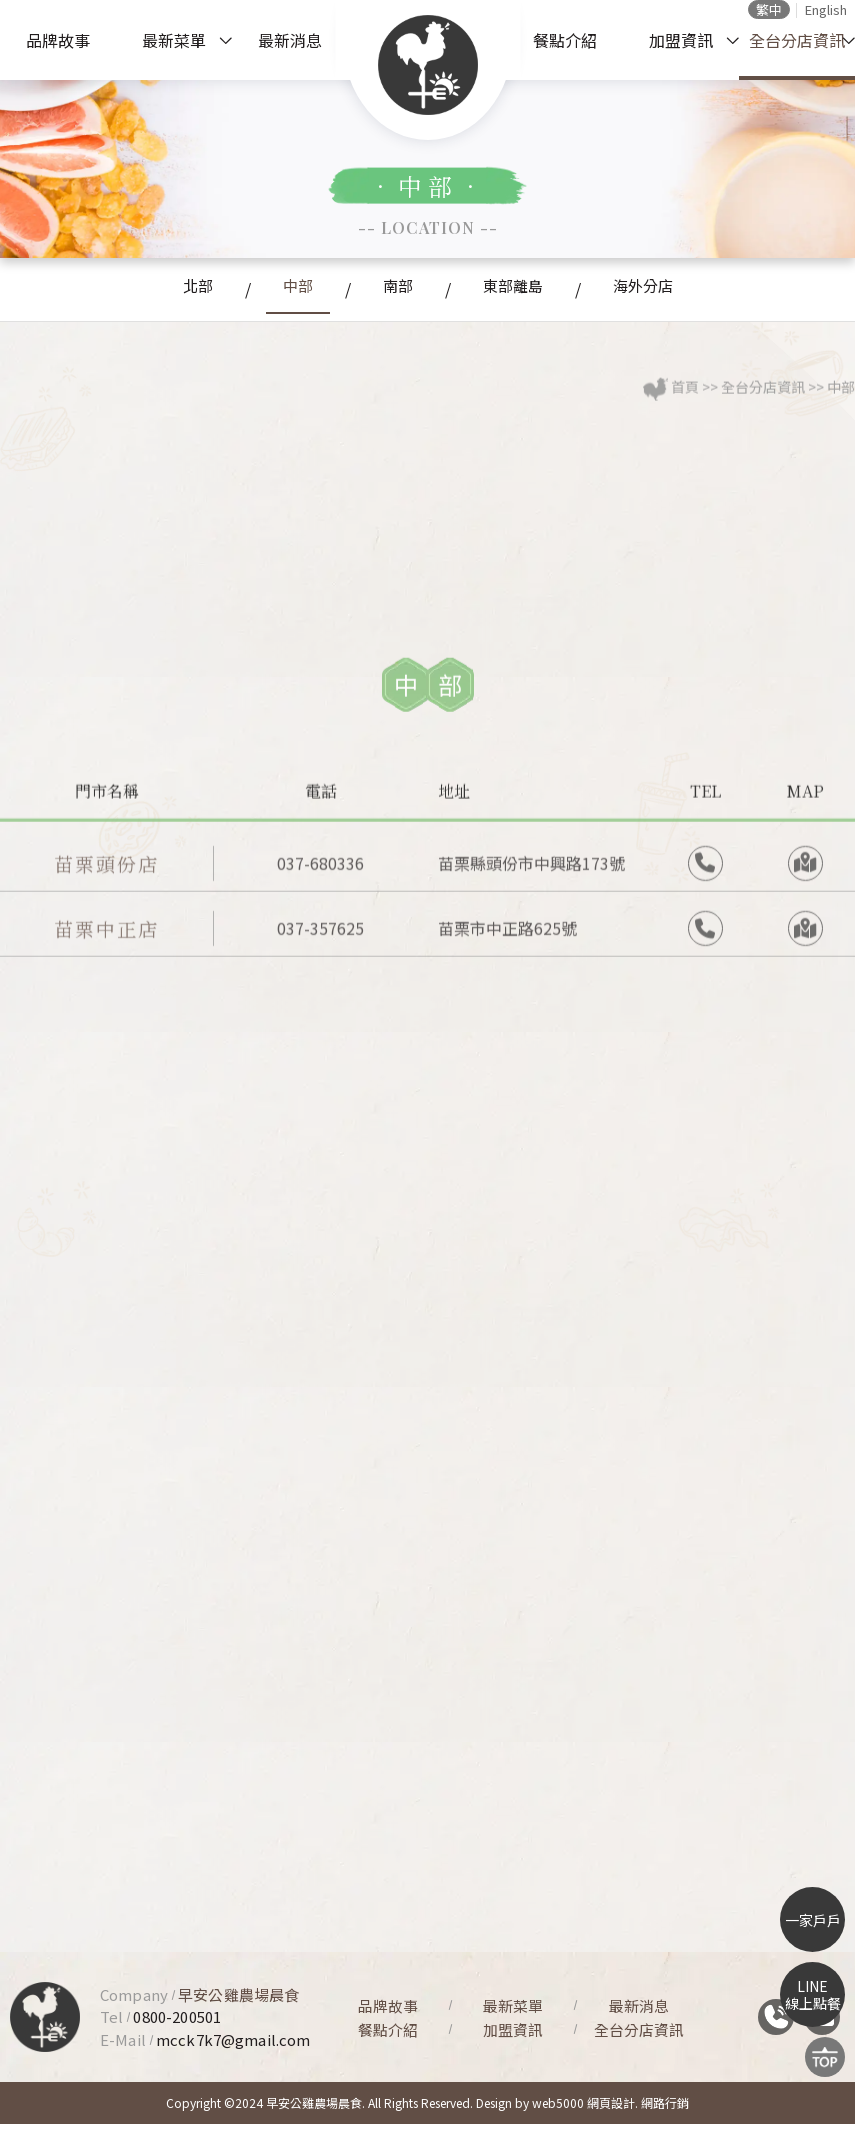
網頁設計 (611, 2108)
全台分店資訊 (797, 40)
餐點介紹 (565, 40)
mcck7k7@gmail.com (233, 2044)
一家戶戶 (813, 1920)
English (826, 9)
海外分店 (672, 289)
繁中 (769, 9)
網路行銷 (665, 2108)
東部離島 (526, 289)
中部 (282, 289)
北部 (168, 289)
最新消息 (290, 40)
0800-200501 (177, 2022)
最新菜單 (174, 40)
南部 (396, 289)
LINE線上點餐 (813, 1994)
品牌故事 (58, 40)
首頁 (685, 402)
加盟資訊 (681, 40)
